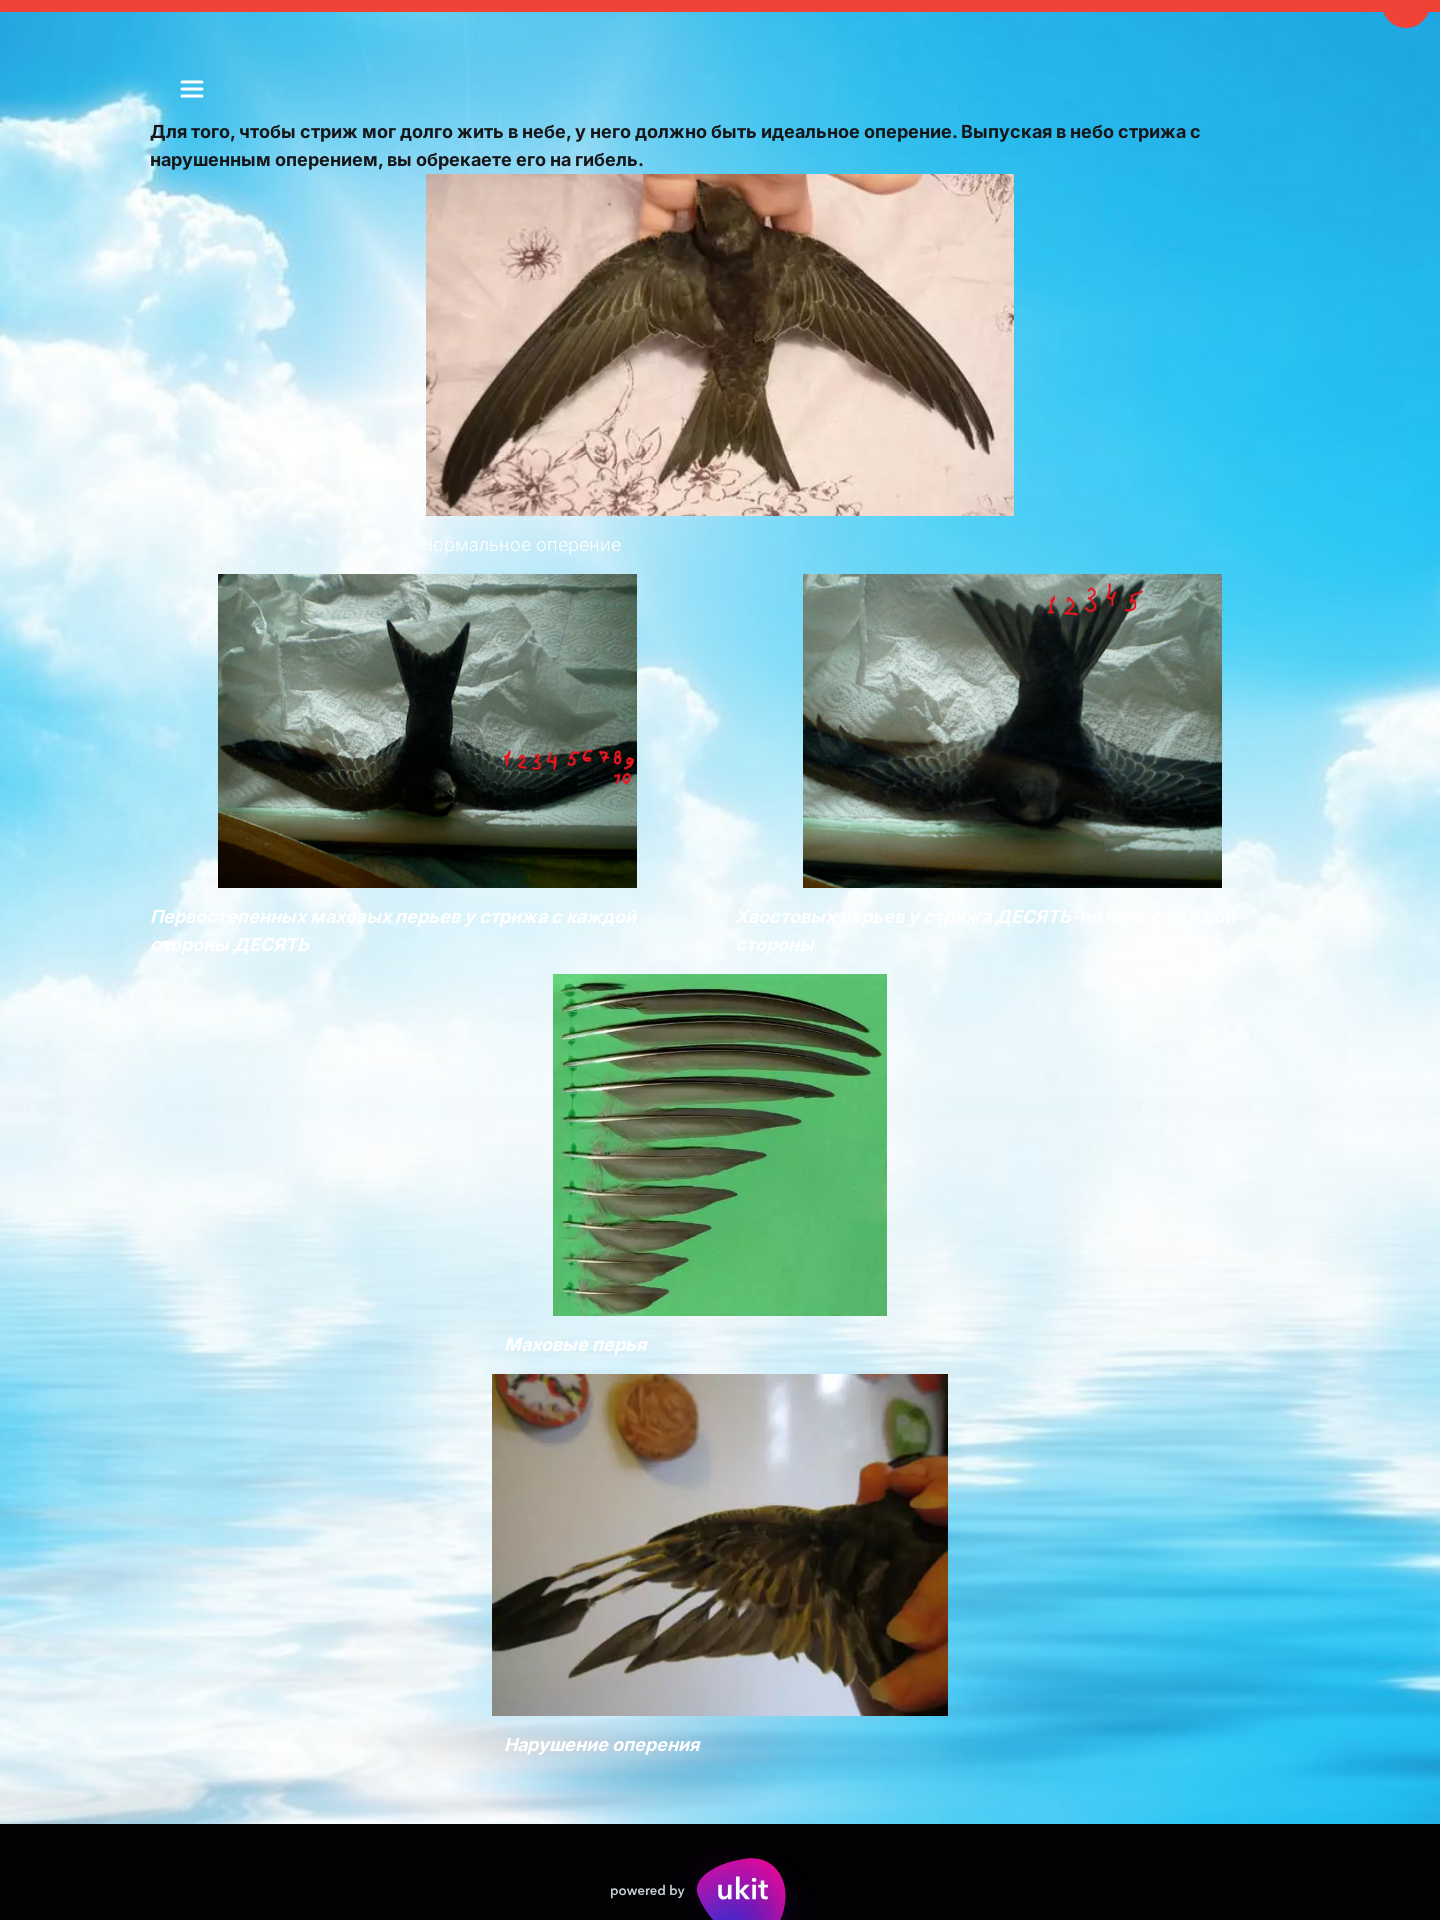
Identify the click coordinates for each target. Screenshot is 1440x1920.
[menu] (192, 89)
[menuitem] (192, 89)
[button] (192, 89)
